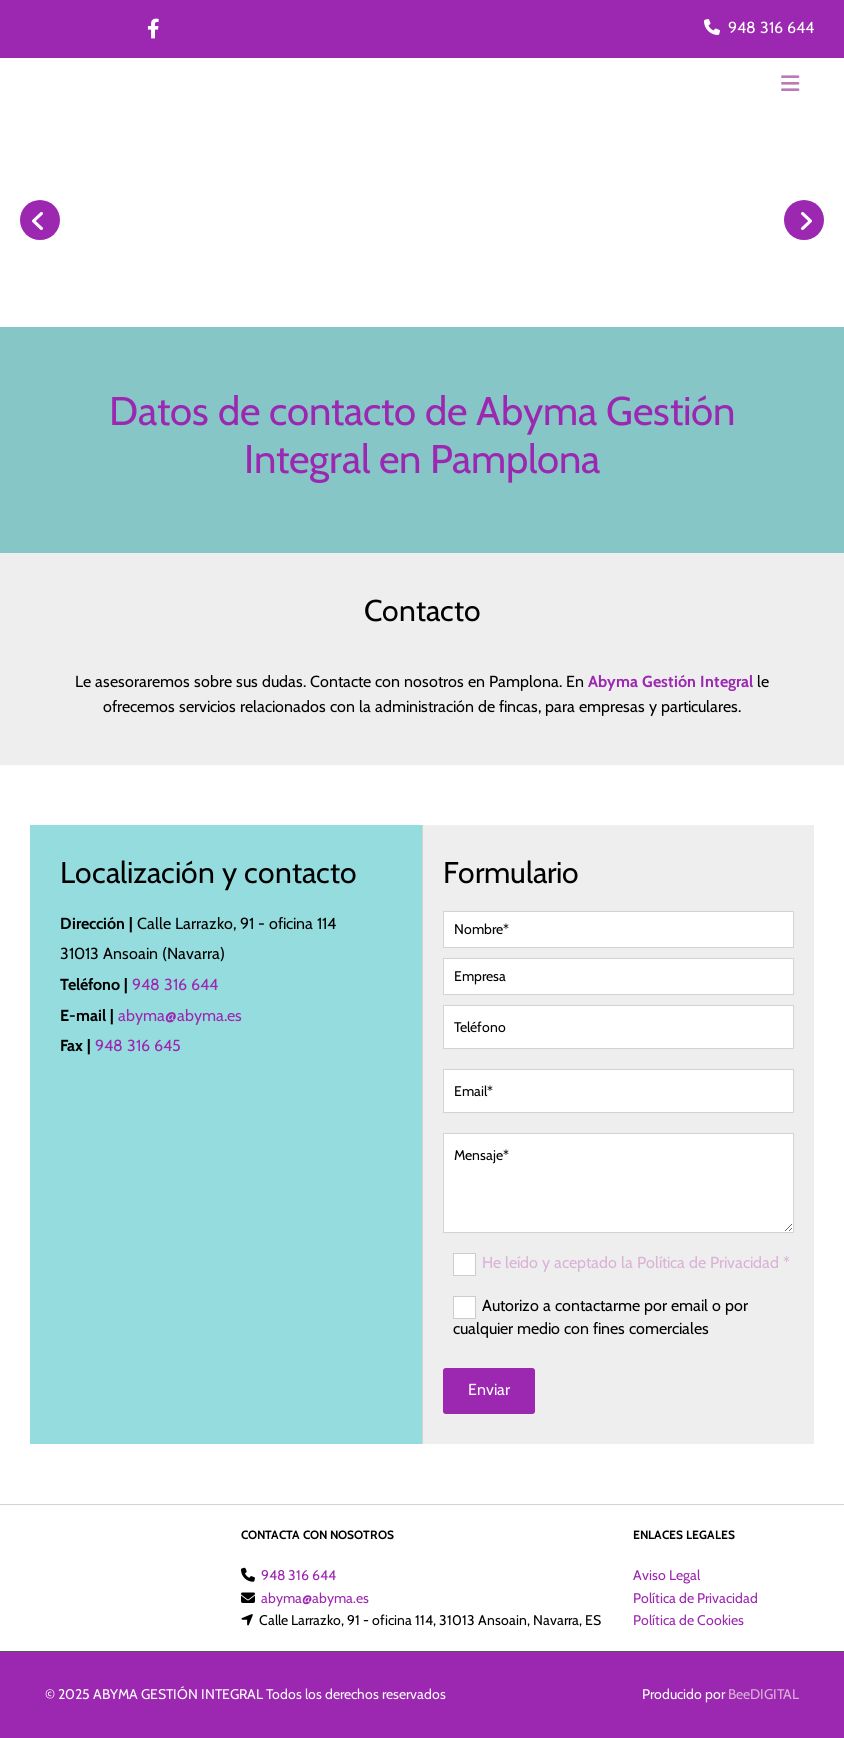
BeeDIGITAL (763, 1694)
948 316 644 (771, 27)
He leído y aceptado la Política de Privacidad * (636, 1262)
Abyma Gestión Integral (670, 681)
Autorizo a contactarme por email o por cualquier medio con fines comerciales (600, 1317)
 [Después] (804, 220)
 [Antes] (40, 220)
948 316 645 (138, 1045)
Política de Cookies (688, 1620)
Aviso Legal (666, 1575)
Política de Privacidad (695, 1598)
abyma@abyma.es (180, 1015)
